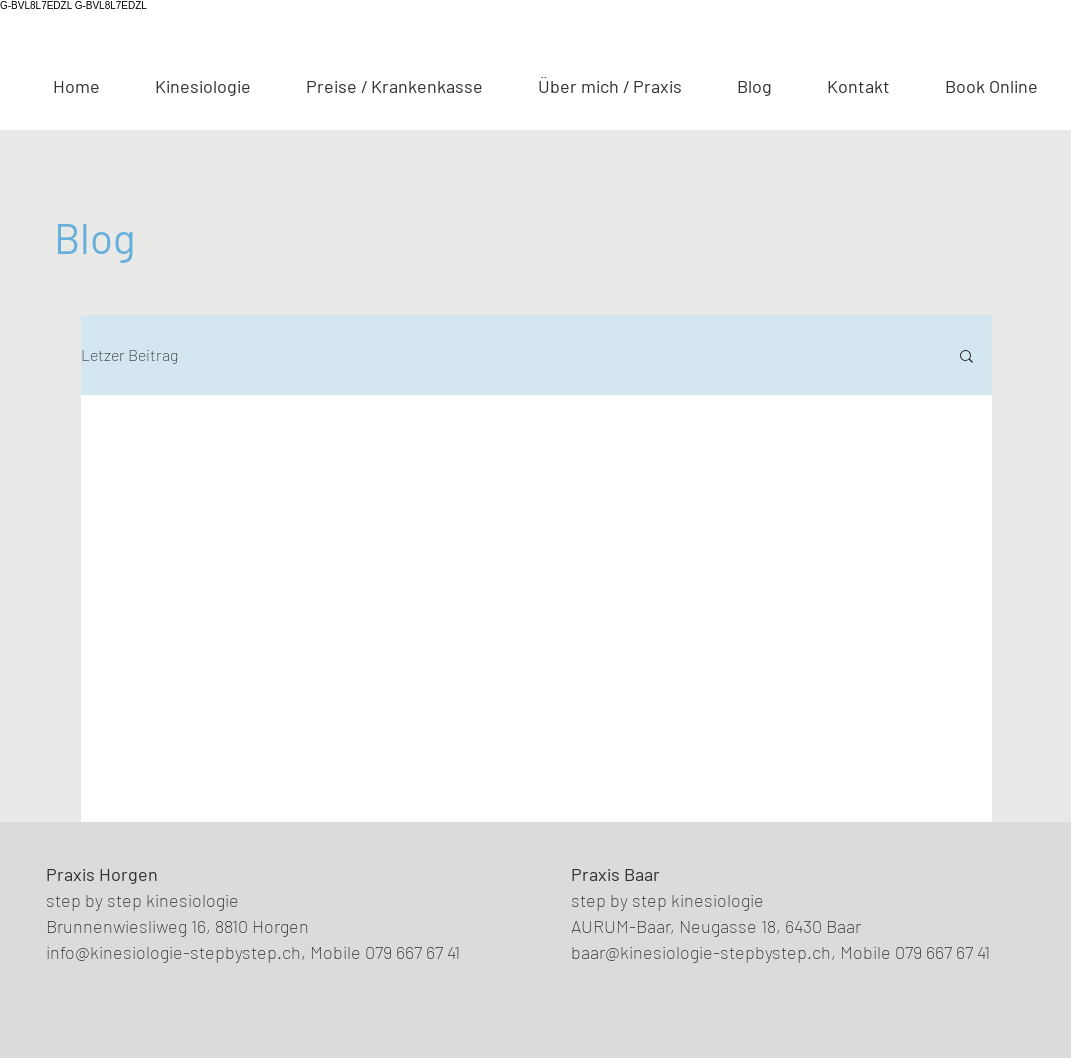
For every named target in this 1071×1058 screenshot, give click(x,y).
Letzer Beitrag (129, 354)
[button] (966, 357)
